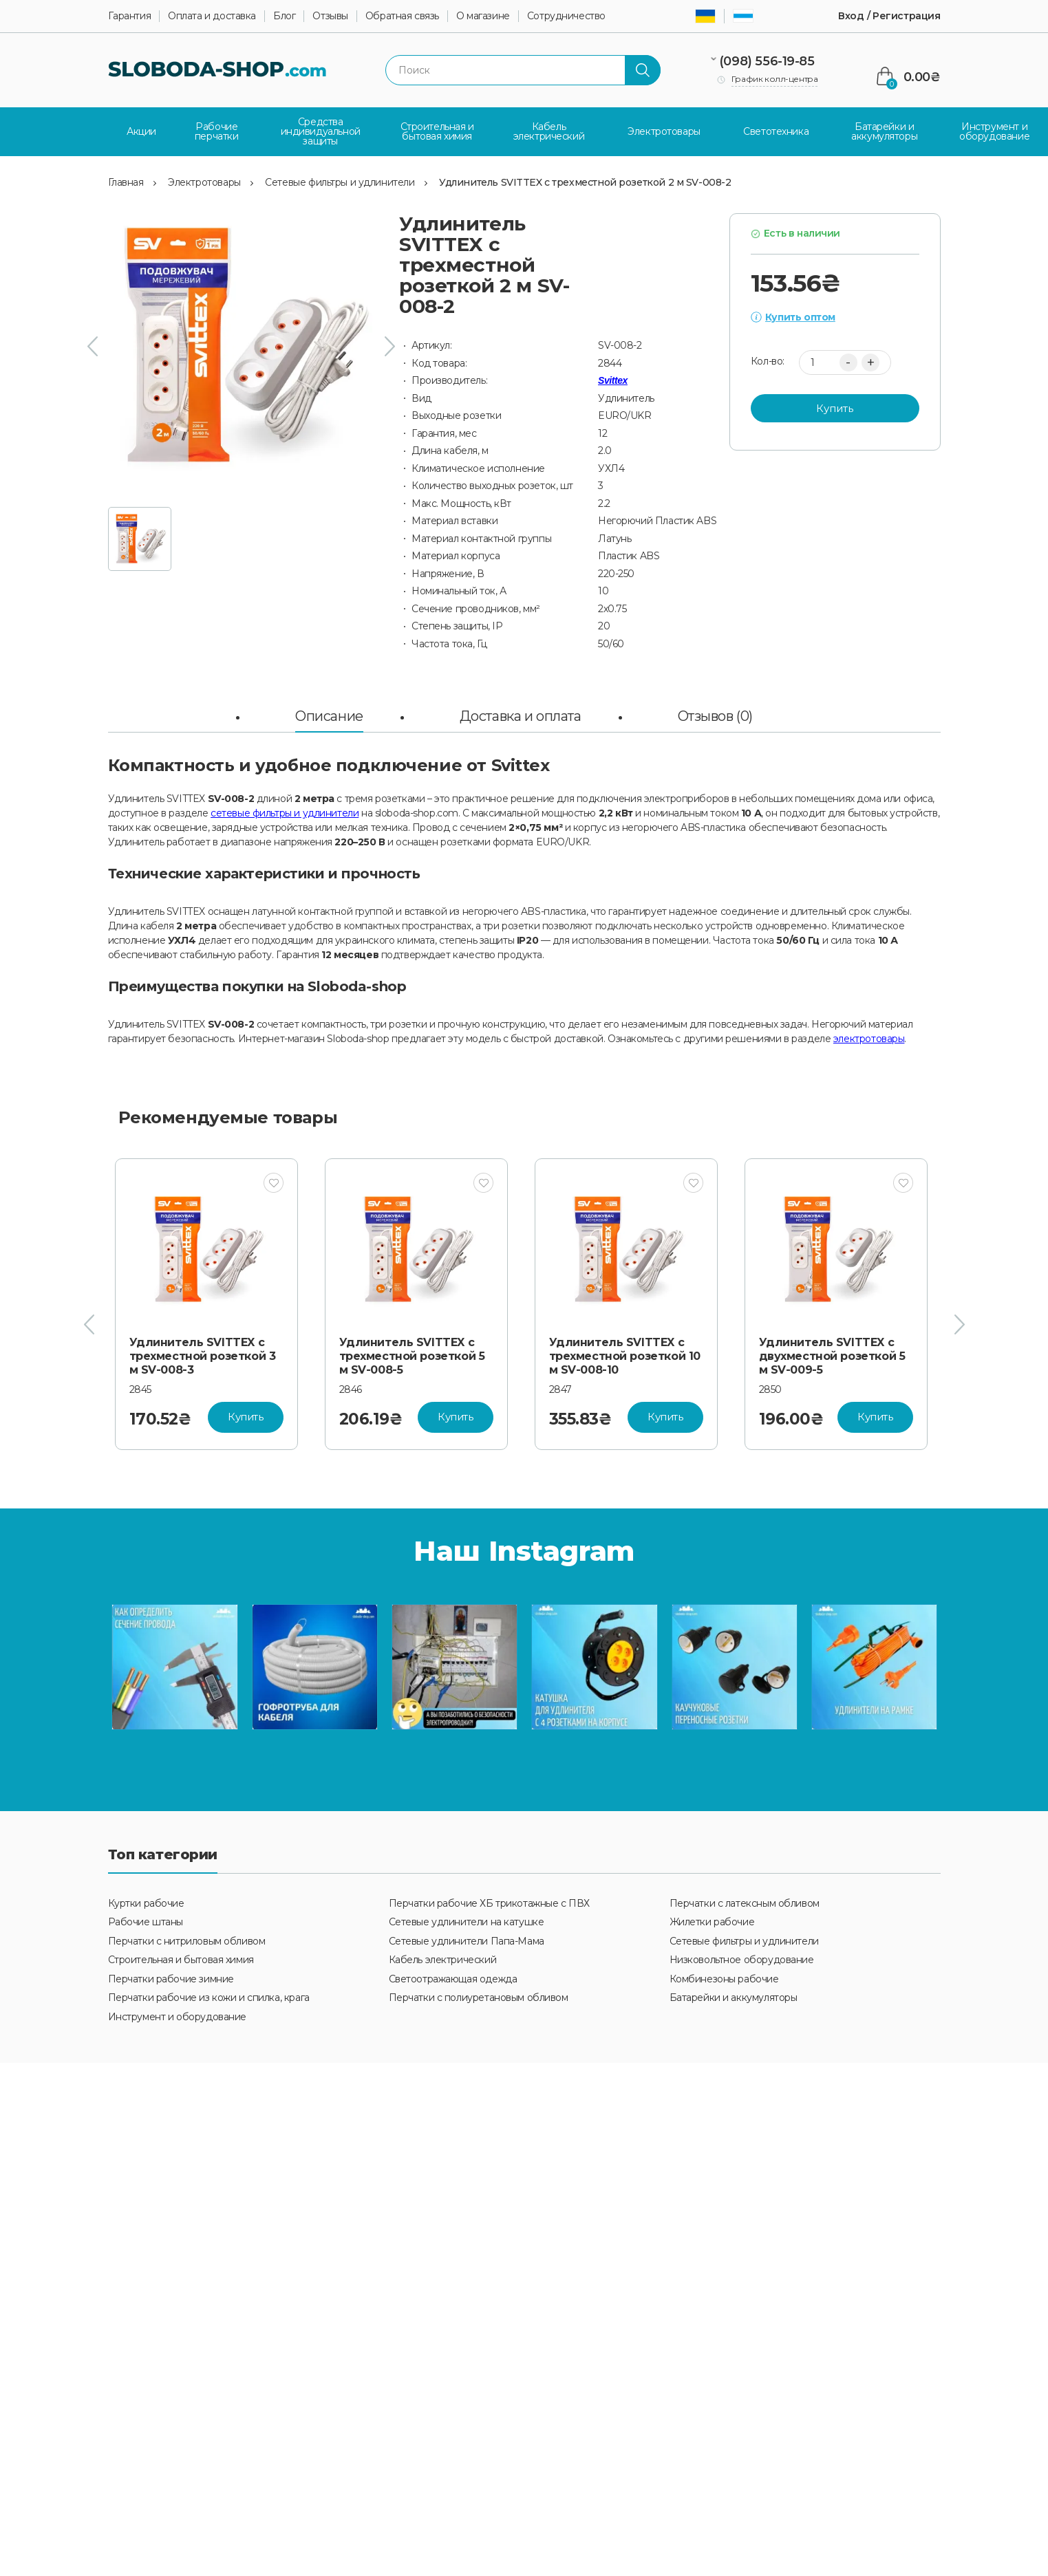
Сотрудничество (566, 16)
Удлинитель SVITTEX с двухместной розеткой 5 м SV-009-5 (832, 1354)
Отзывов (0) (715, 714)
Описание (329, 714)
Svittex (613, 379)
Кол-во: (767, 360)
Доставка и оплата (520, 714)
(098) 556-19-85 (767, 61)
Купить (834, 406)
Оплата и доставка (212, 16)
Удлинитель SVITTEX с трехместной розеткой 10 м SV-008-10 (625, 1354)
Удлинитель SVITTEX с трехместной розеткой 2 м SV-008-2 (585, 180)
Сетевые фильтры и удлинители (339, 180)
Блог (284, 16)
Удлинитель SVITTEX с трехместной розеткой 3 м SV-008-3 (202, 1354)
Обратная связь (402, 16)
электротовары (869, 1037)
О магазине (483, 16)
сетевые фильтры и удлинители (285, 811)
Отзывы (329, 16)
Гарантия (129, 16)
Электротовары (204, 180)
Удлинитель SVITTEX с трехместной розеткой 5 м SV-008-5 (412, 1354)
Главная (126, 180)
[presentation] (92, 344)
